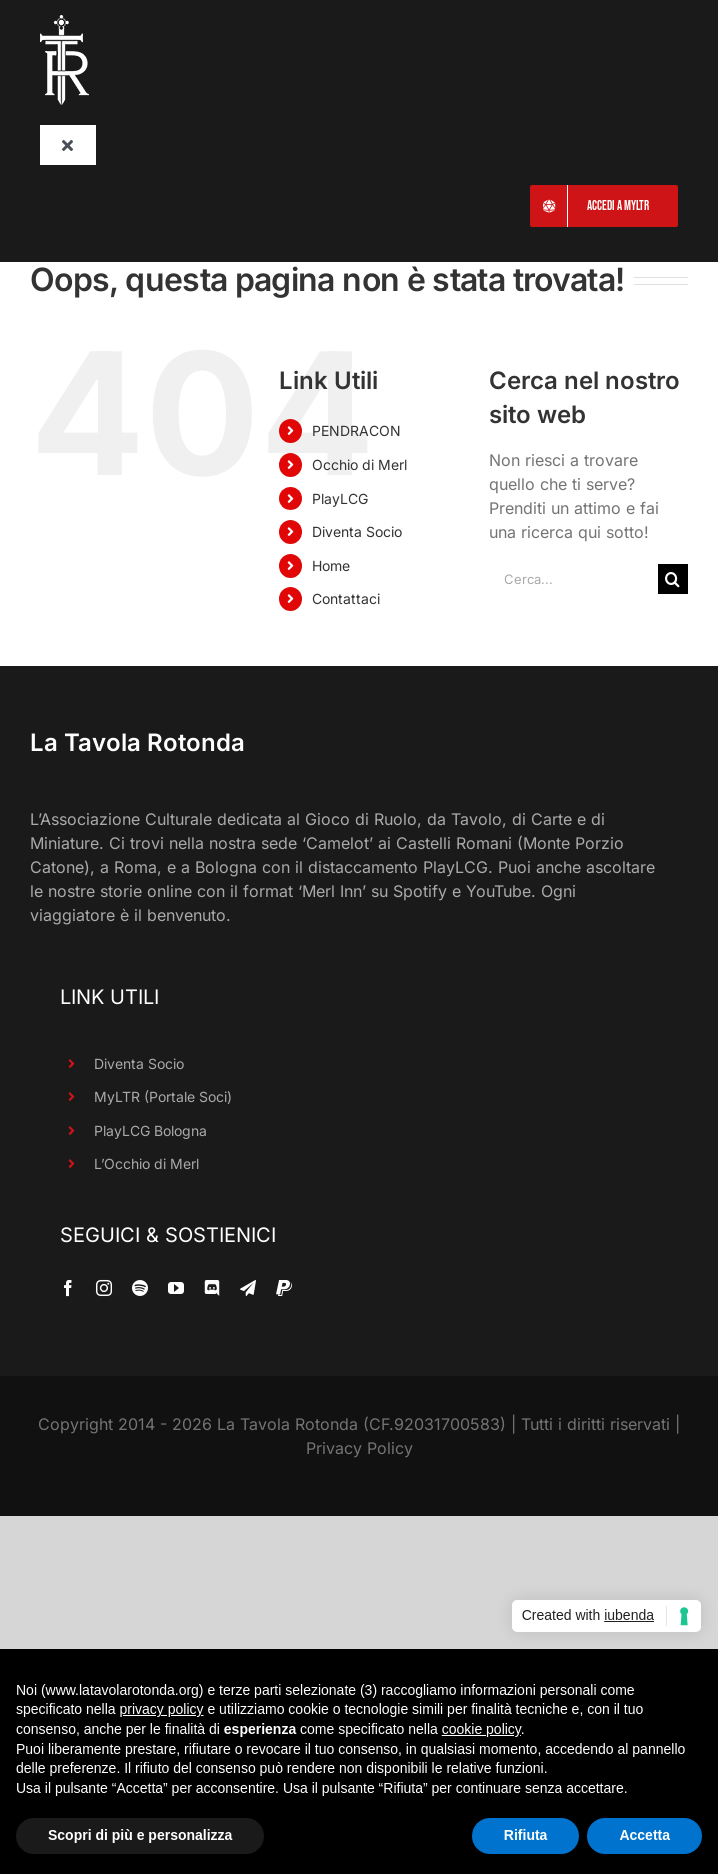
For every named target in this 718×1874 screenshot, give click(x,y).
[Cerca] (673, 579)
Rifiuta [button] (526, 1835)
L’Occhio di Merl (146, 1163)
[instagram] (104, 1288)
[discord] (212, 1288)
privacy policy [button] (162, 1709)
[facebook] (68, 1288)
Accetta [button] (644, 1835)
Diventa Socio (357, 531)
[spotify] (140, 1288)
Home (331, 565)
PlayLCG (340, 498)
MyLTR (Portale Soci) (163, 1096)
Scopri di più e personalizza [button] (140, 1835)
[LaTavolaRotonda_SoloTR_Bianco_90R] (64, 23)
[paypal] (284, 1288)
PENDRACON (356, 430)
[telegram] (248, 1288)
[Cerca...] (573, 579)
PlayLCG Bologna (150, 1130)
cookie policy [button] (481, 1729)
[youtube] (176, 1288)
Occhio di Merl (359, 464)
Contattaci (346, 598)
